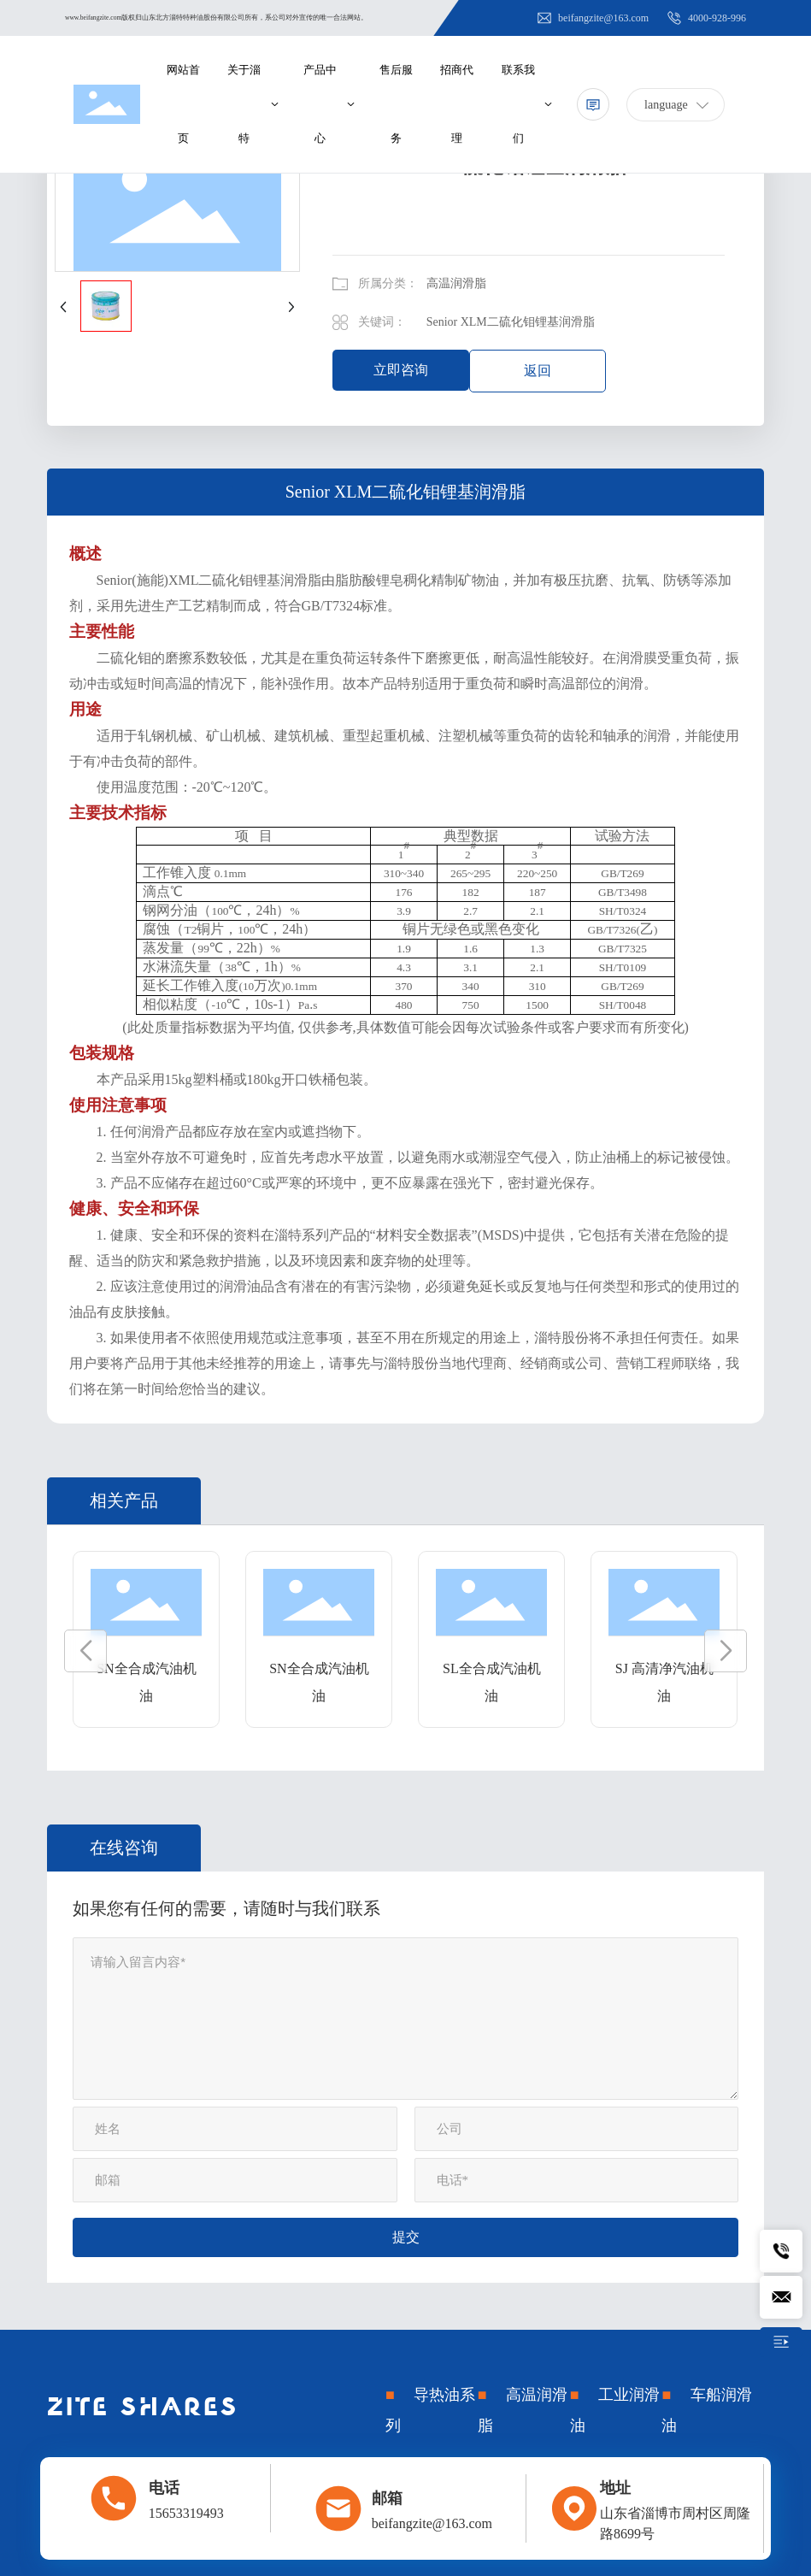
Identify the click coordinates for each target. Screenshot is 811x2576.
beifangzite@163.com (592, 18)
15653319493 (186, 2513)
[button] (85, 1651)
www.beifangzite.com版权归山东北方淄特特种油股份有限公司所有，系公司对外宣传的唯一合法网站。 (216, 17)
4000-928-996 (706, 18)
